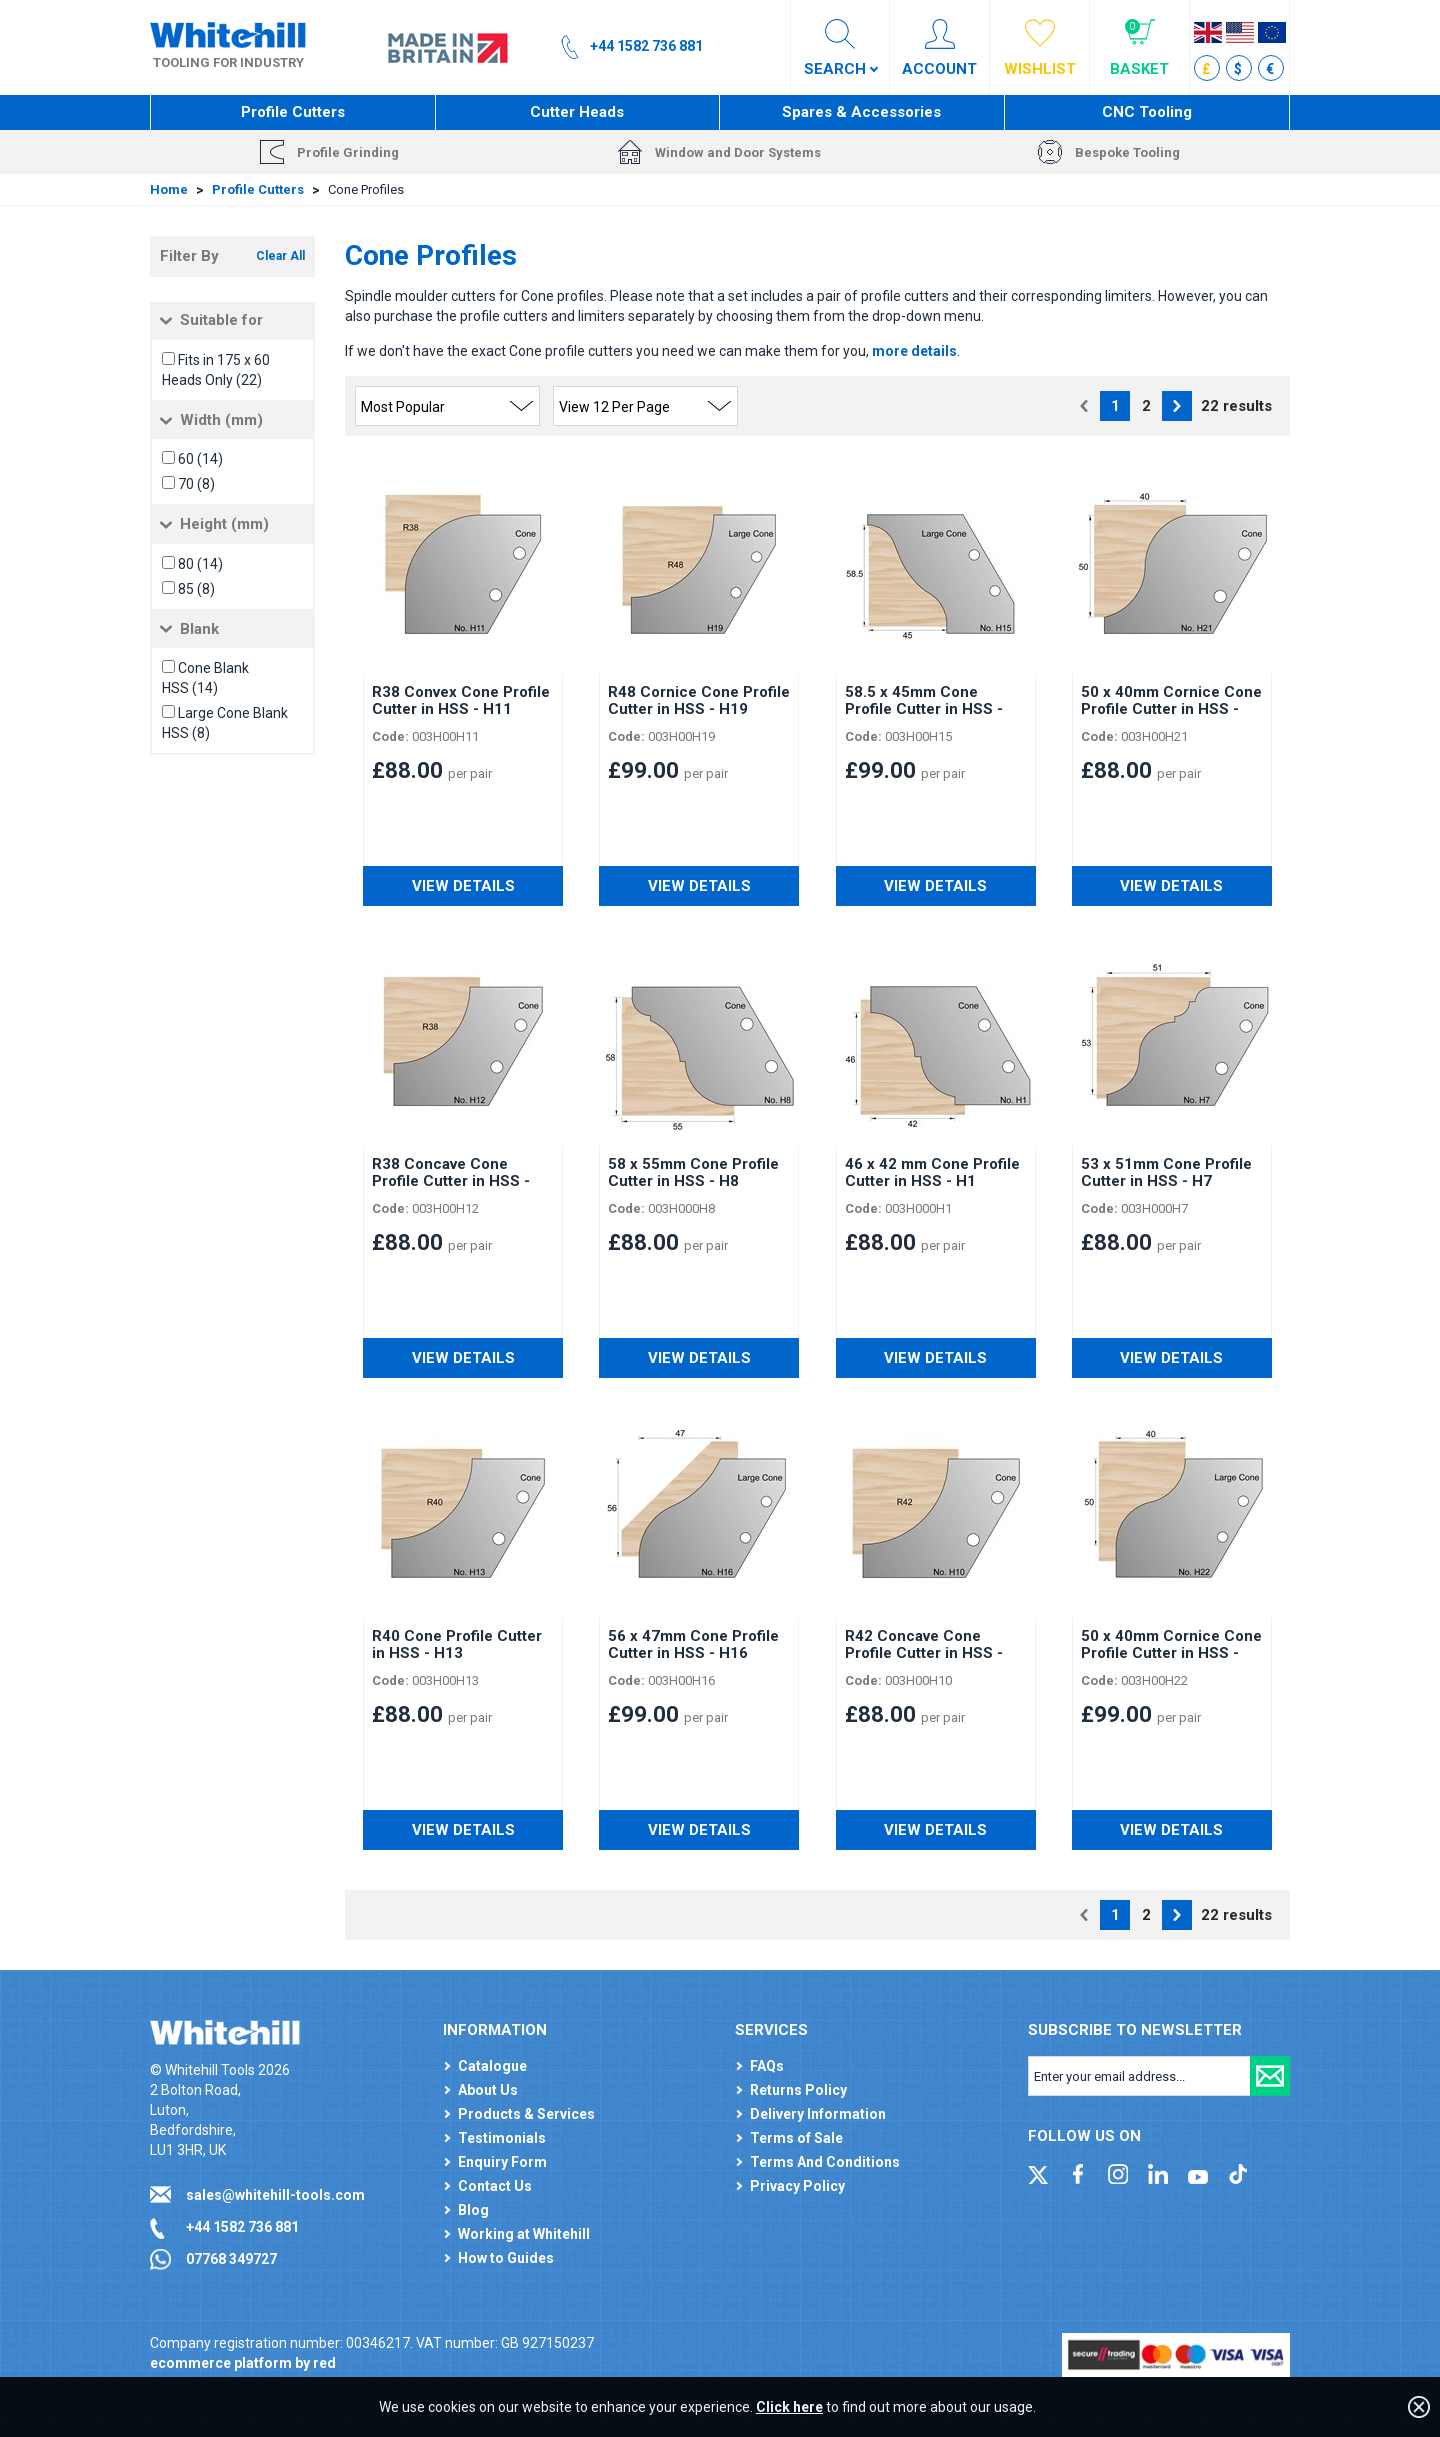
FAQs (767, 2066)
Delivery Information (818, 2114)
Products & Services (526, 2114)
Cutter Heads (577, 112)
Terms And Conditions (825, 2162)
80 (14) (200, 564)
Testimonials (502, 2138)
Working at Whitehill (524, 2234)
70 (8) (196, 484)
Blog (473, 2210)
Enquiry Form (502, 2162)
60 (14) (200, 459)
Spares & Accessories (861, 112)
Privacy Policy (797, 2186)
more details (914, 351)
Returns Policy (798, 2090)
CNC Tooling (1147, 112)
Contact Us (495, 2186)
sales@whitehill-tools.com (275, 2195)
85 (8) (196, 589)
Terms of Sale (796, 2138)
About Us (488, 2090)
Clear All (280, 256)
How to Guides (506, 2258)
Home (169, 189)
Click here (789, 2407)
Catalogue (492, 2066)
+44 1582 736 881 (242, 2227)
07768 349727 (231, 2259)
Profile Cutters (293, 112)
